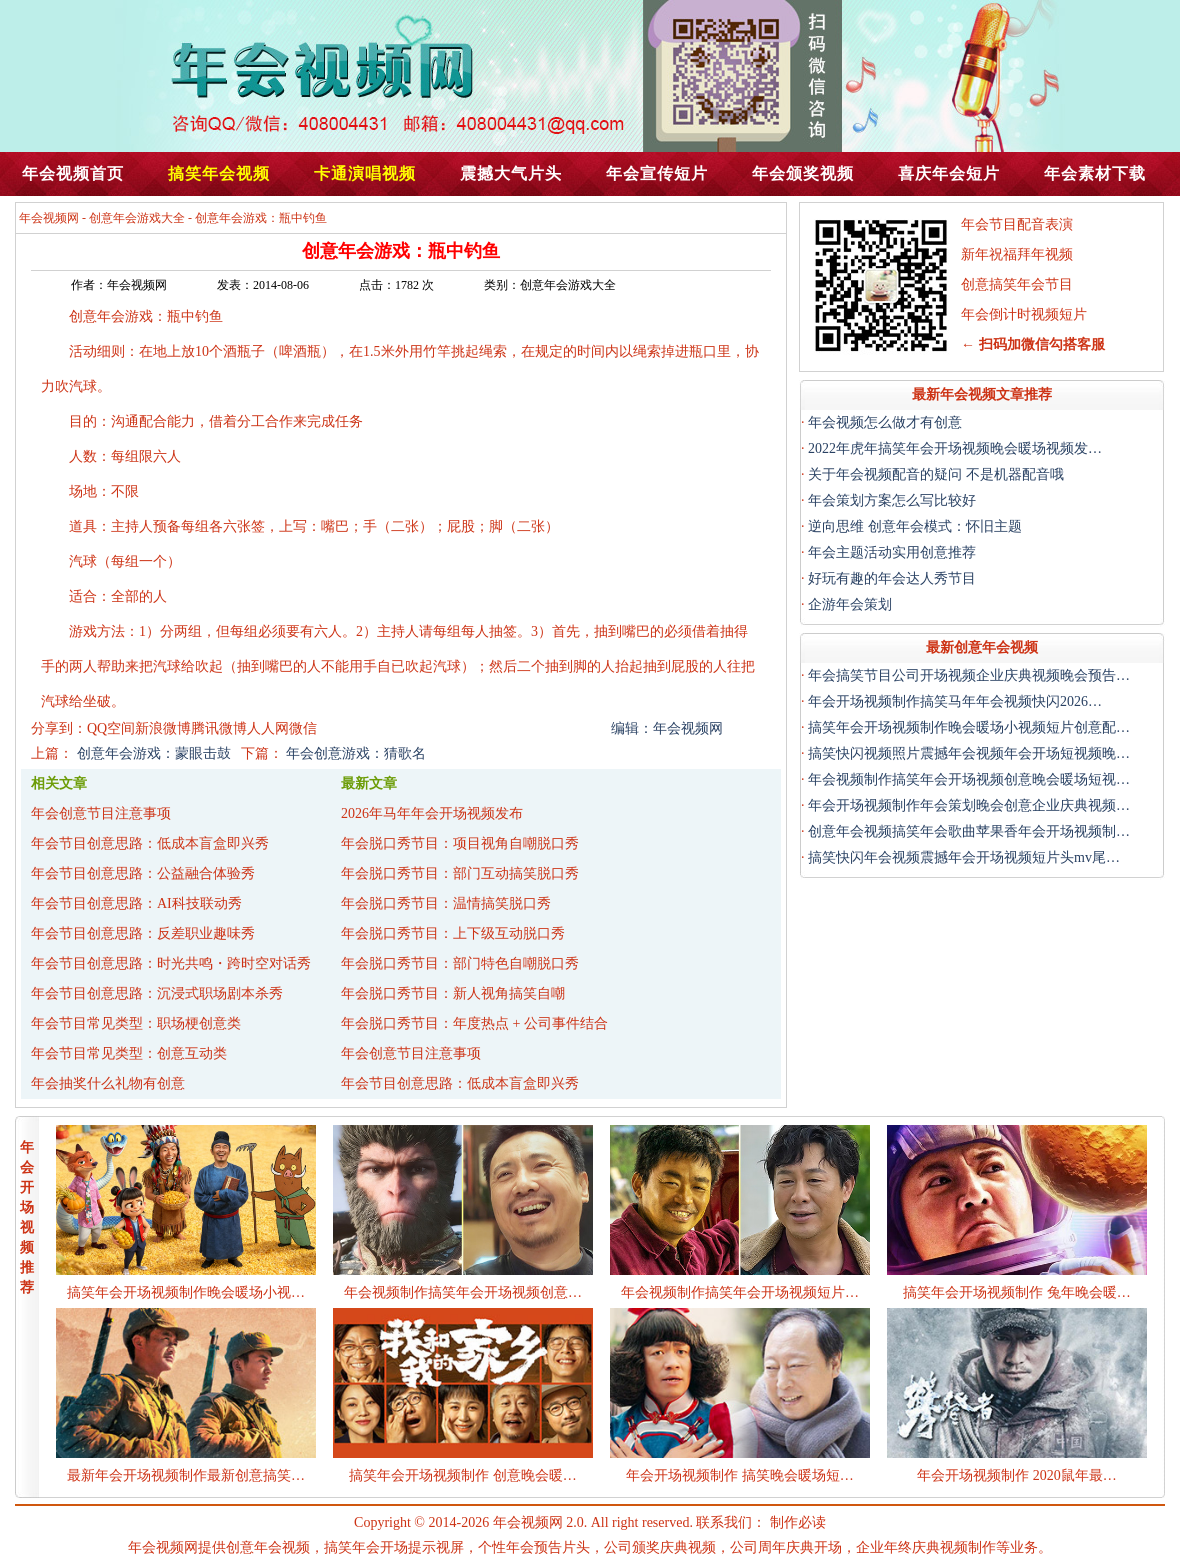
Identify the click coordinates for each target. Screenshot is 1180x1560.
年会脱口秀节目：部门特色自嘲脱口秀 (460, 963)
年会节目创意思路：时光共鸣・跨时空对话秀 (171, 963)
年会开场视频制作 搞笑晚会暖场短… (740, 1475)
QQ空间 (111, 728)
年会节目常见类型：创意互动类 (129, 1053)
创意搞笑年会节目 (1017, 284)
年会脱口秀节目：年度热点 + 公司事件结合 (474, 1023)
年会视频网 (49, 218)
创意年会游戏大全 (137, 218)
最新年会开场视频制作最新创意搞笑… (186, 1475)
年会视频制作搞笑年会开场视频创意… (463, 1292)
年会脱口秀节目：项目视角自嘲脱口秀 (460, 843)
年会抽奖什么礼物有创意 (108, 1083)
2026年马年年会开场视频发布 (432, 813)
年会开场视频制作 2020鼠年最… (1017, 1475)
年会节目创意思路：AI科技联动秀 (136, 903)
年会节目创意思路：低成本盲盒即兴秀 (150, 843)
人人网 (268, 728)
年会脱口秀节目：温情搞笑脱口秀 (446, 903)
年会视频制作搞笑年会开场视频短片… (740, 1292)
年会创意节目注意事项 (101, 813)
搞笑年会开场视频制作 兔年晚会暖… (1017, 1292)
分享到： (59, 728)
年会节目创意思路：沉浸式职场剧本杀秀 (157, 993)
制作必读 (798, 1522)
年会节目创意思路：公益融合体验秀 (143, 873)
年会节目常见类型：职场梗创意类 (136, 1023)
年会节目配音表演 (1017, 224)
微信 (303, 728)
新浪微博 (163, 728)
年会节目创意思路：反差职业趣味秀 (143, 933)
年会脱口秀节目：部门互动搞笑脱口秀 (460, 873)
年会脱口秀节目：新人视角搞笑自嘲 (453, 993)
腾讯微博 (219, 728)
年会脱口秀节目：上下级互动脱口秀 (453, 933)
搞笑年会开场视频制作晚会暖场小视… (186, 1292)
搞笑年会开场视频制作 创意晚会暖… (463, 1475)
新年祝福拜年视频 (1017, 254)
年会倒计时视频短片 (1024, 314)
